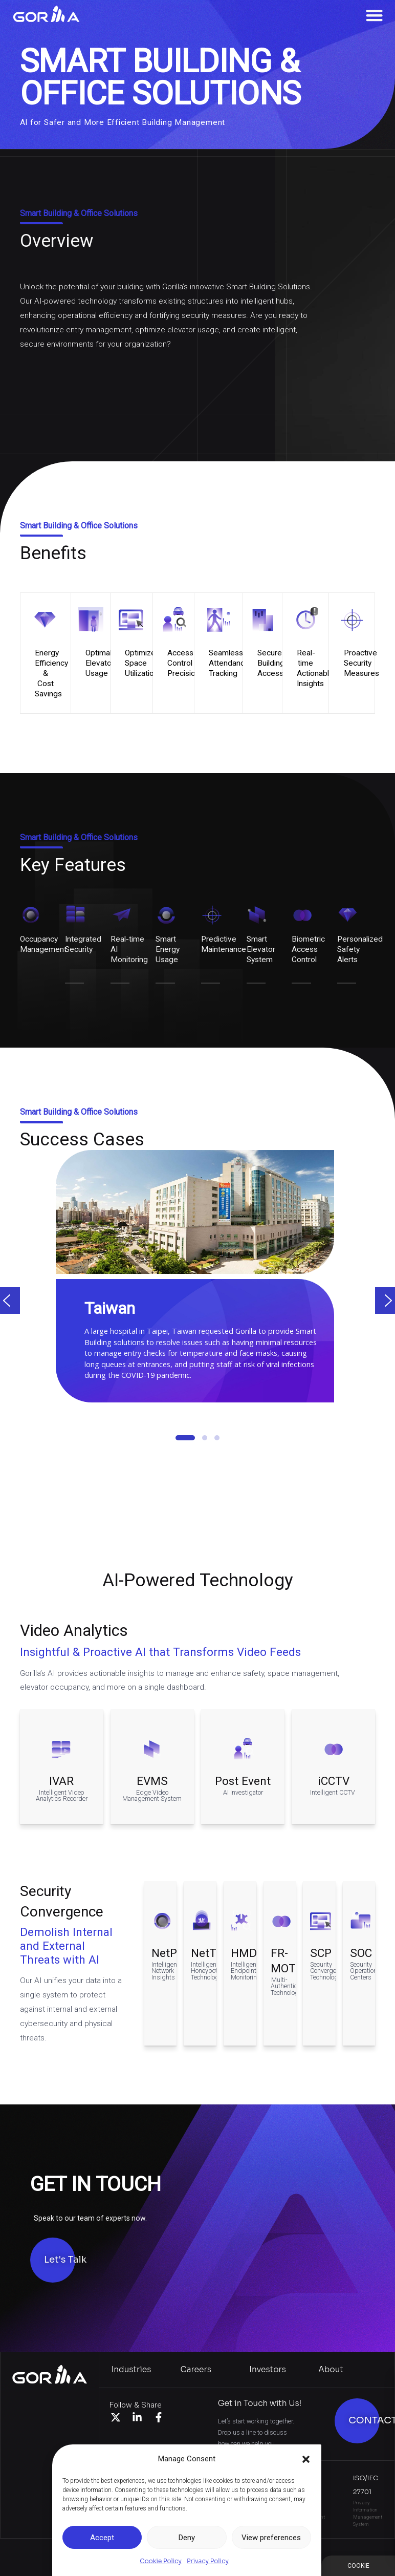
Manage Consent (358, 2566)
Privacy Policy (208, 2561)
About (330, 2369)
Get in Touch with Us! (260, 2403)
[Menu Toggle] (374, 15)
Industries (131, 2369)
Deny (187, 2537)
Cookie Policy (161, 2561)
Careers (195, 2369)
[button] (306, 2459)
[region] (198, 1313)
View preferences (271, 2537)
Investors (267, 2369)
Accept (102, 2537)
